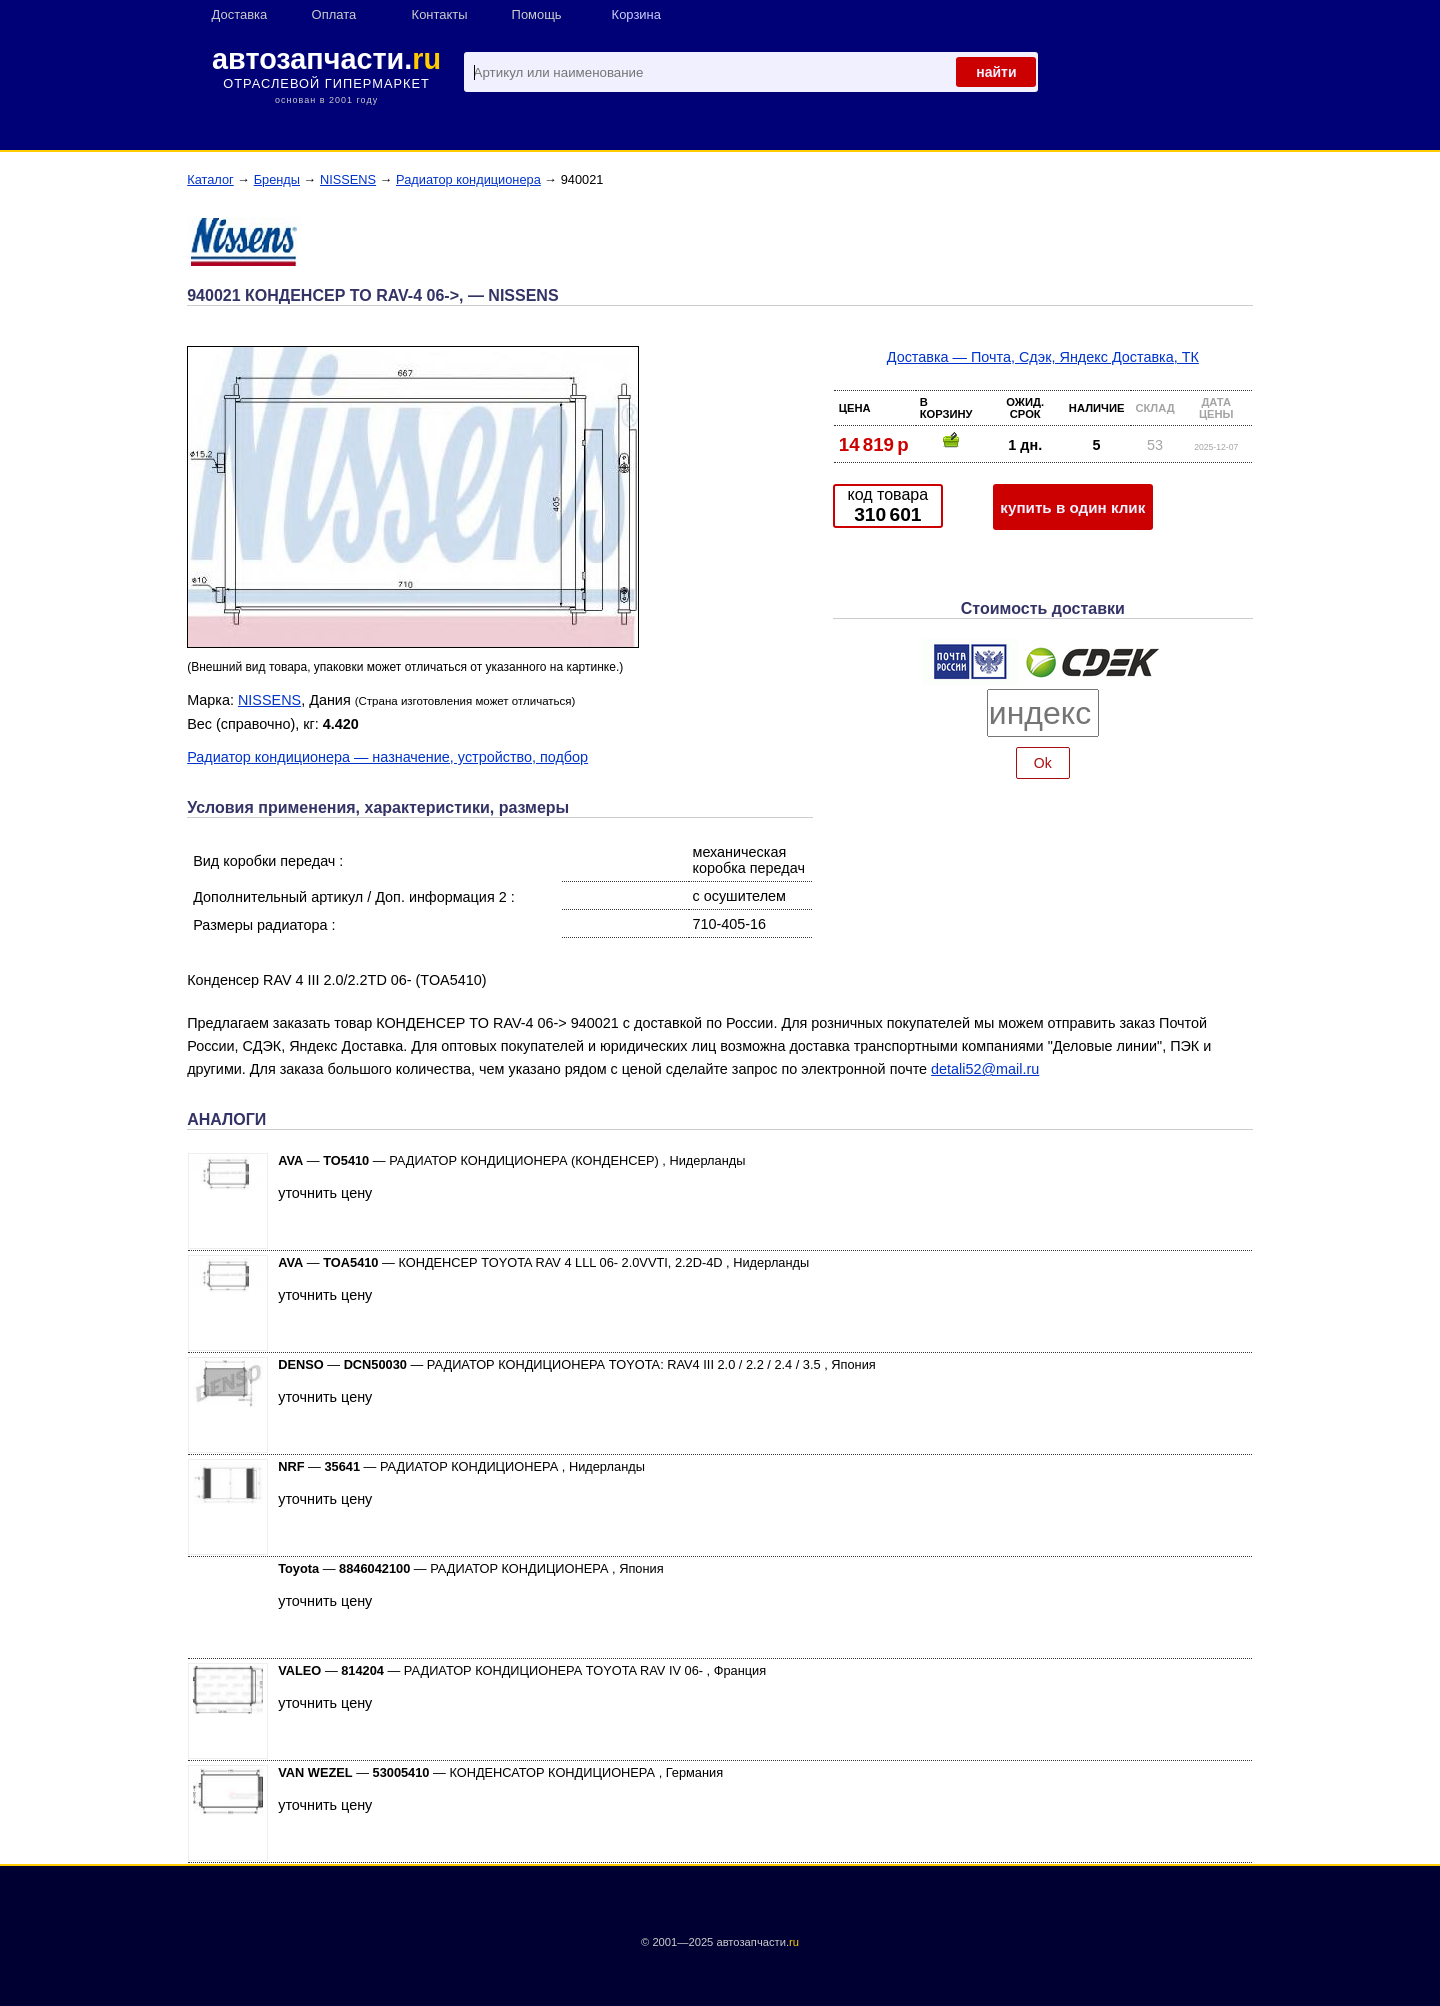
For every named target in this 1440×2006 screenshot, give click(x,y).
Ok (1043, 763)
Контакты (440, 14)
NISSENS (348, 179)
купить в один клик (1072, 507)
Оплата (334, 14)
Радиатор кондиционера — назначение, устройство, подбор (387, 757)
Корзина (636, 14)
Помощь (537, 14)
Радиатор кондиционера (468, 179)
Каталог (210, 179)
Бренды (277, 179)
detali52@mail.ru (985, 1069)
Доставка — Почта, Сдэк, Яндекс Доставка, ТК (1043, 357)
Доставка (240, 14)
